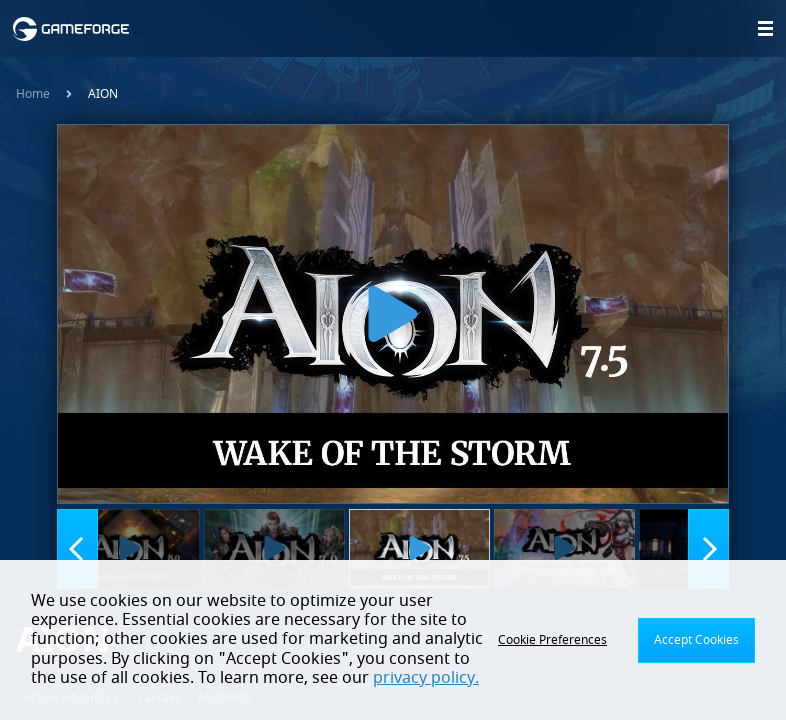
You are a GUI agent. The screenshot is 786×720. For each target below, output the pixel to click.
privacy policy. (426, 678)
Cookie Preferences (552, 640)
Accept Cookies (696, 640)
